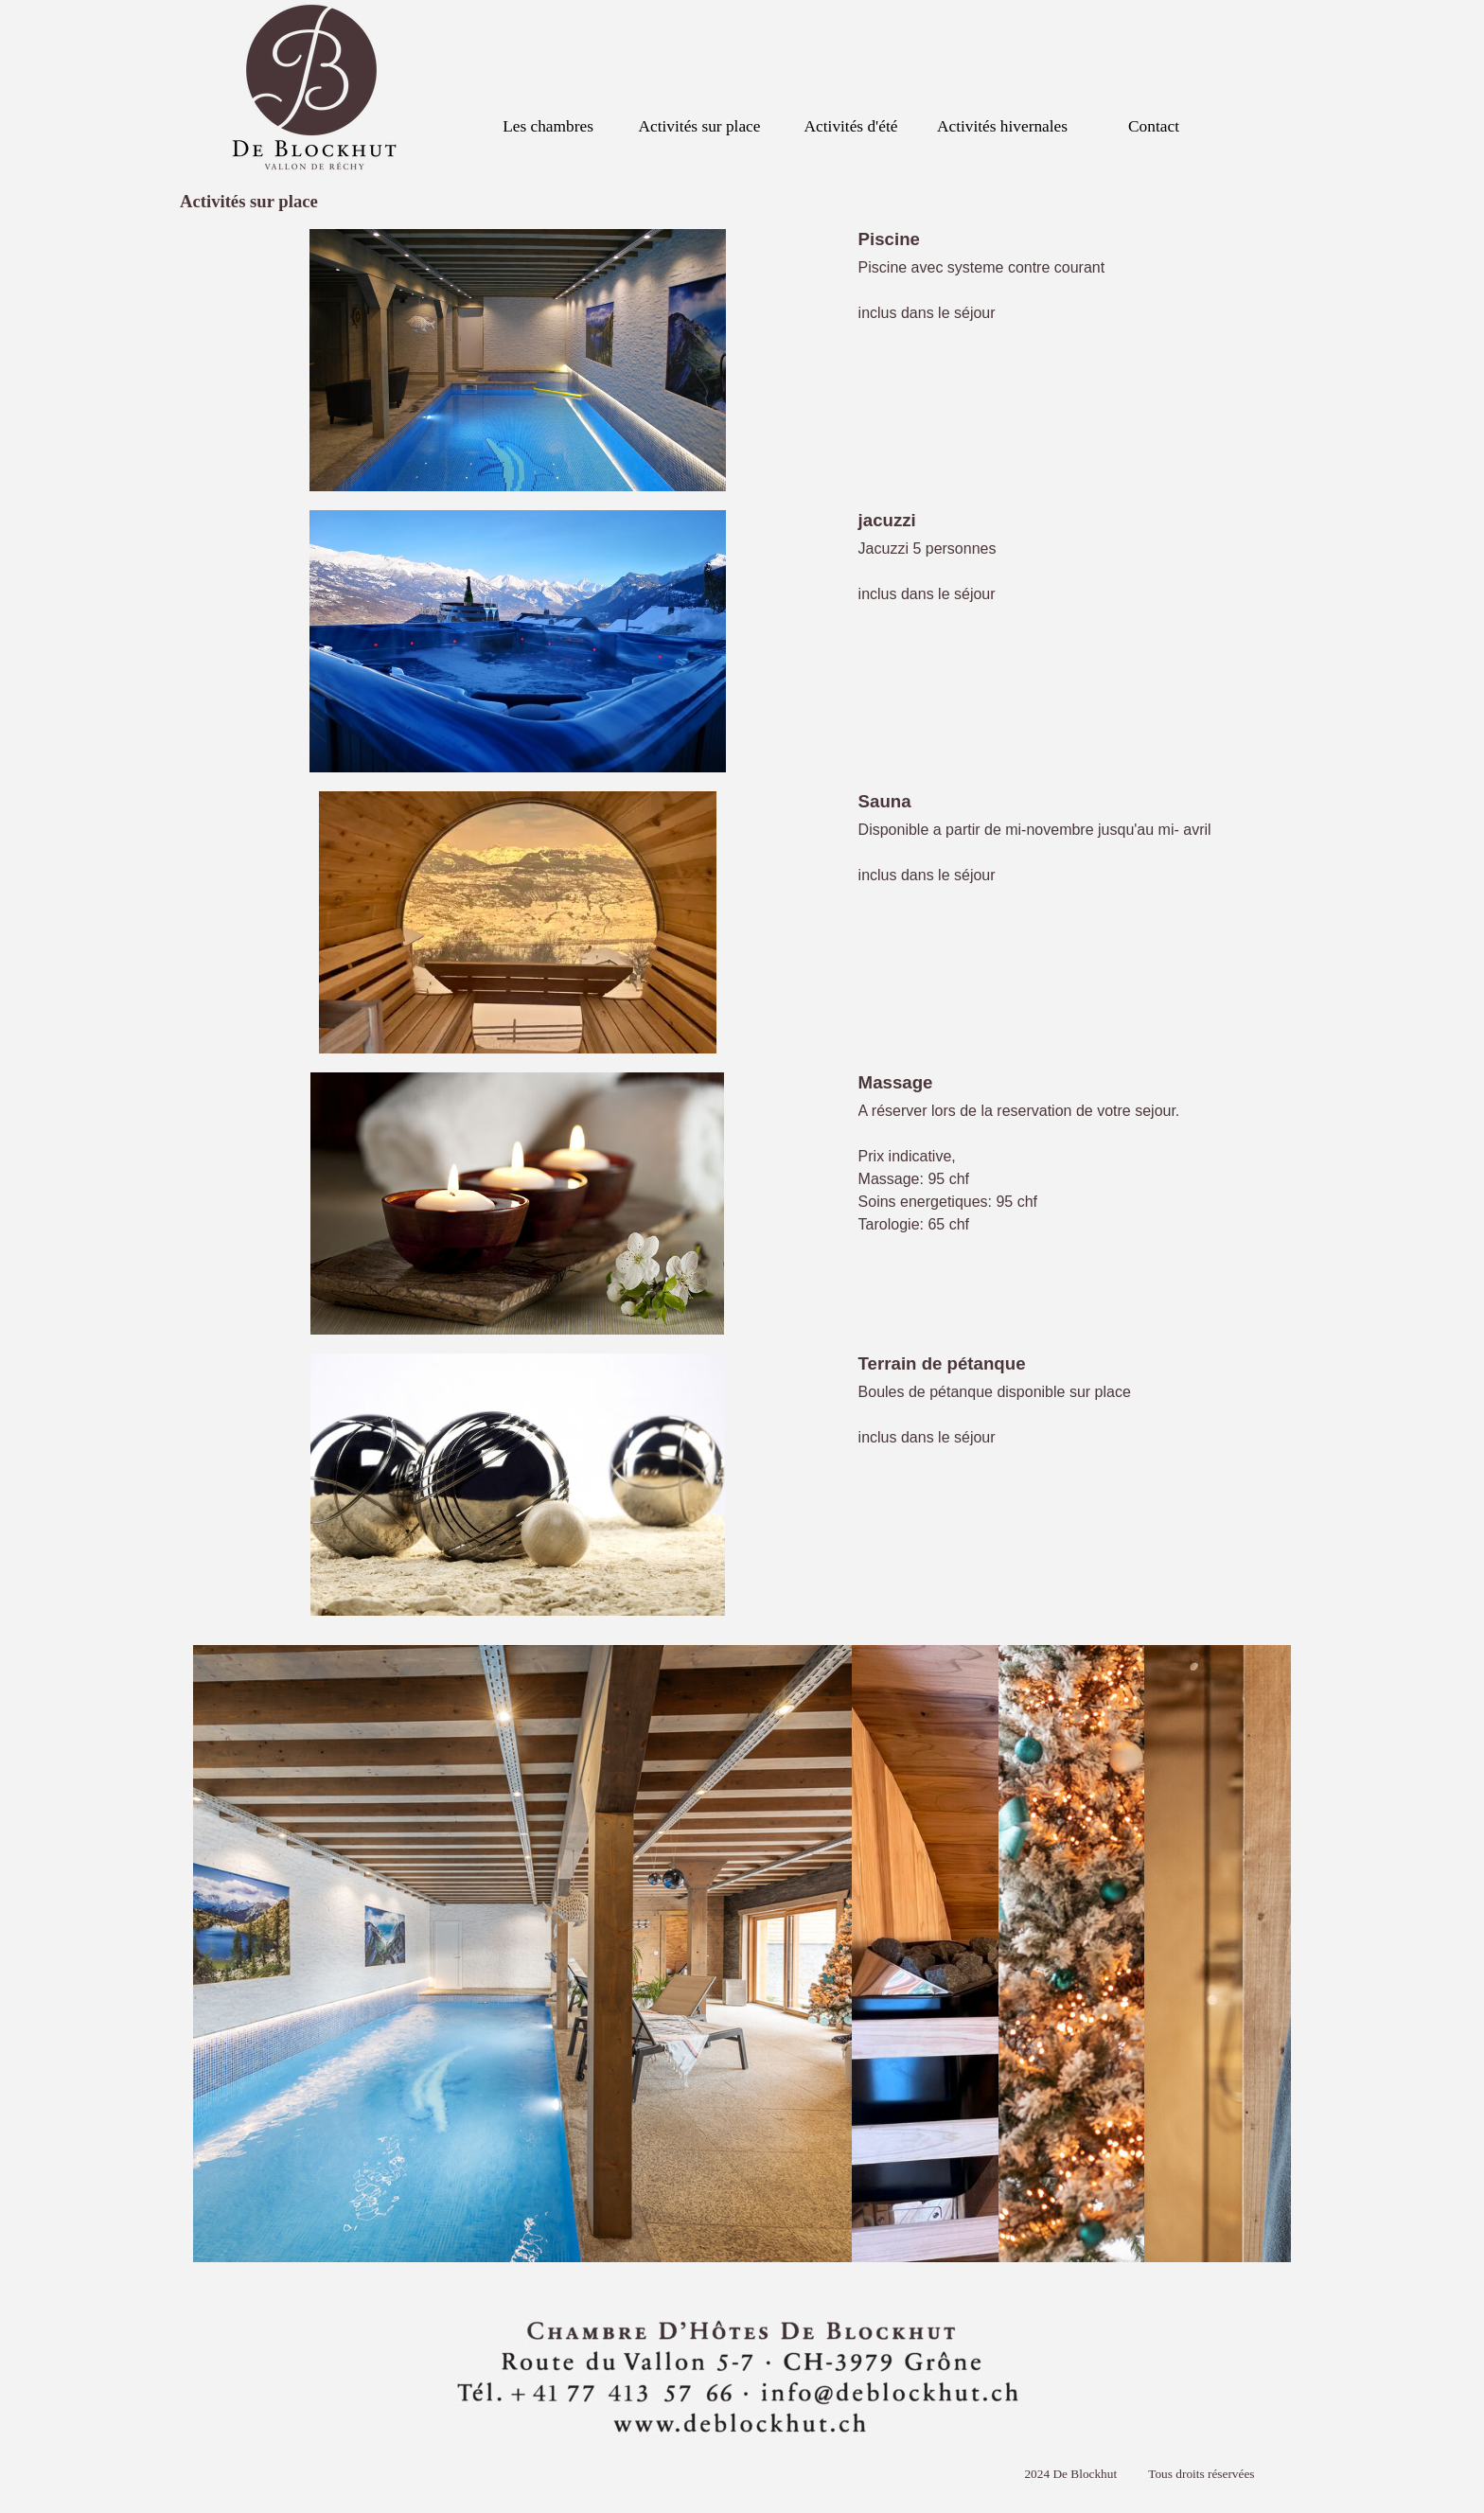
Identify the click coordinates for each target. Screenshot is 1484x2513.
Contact (1153, 126)
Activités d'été (851, 126)
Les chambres (548, 126)
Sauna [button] (884, 801)
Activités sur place (700, 126)
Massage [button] (895, 1082)
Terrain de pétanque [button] (942, 1363)
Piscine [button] (889, 239)
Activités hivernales (1002, 126)
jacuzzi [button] (887, 520)
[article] (742, 360)
